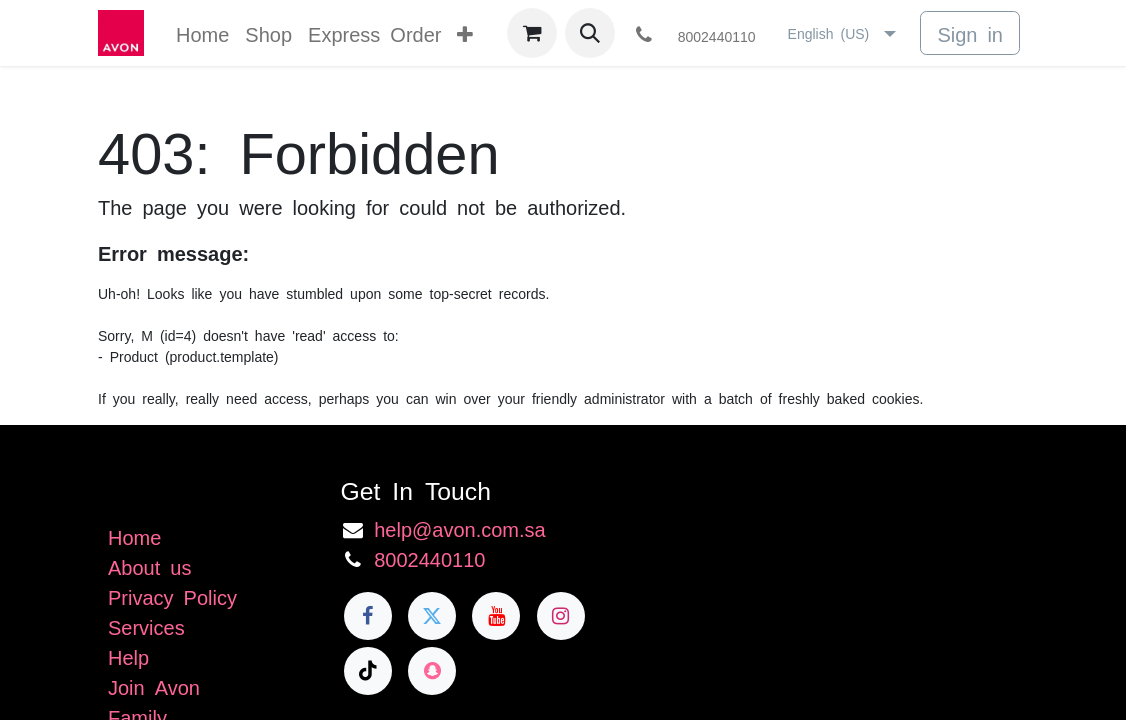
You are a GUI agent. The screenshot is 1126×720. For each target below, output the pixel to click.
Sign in (970, 33)
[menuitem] (202, 33)
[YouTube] (496, 616)
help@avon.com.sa (460, 528)
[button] (590, 33)
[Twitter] (432, 616)
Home (134, 536)
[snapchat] (432, 671)
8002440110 (429, 558)
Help (128, 656)
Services (146, 626)
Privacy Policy (172, 596)
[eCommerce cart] (532, 33)
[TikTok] (368, 671)
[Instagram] (561, 616)
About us (149, 566)
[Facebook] (368, 616)
